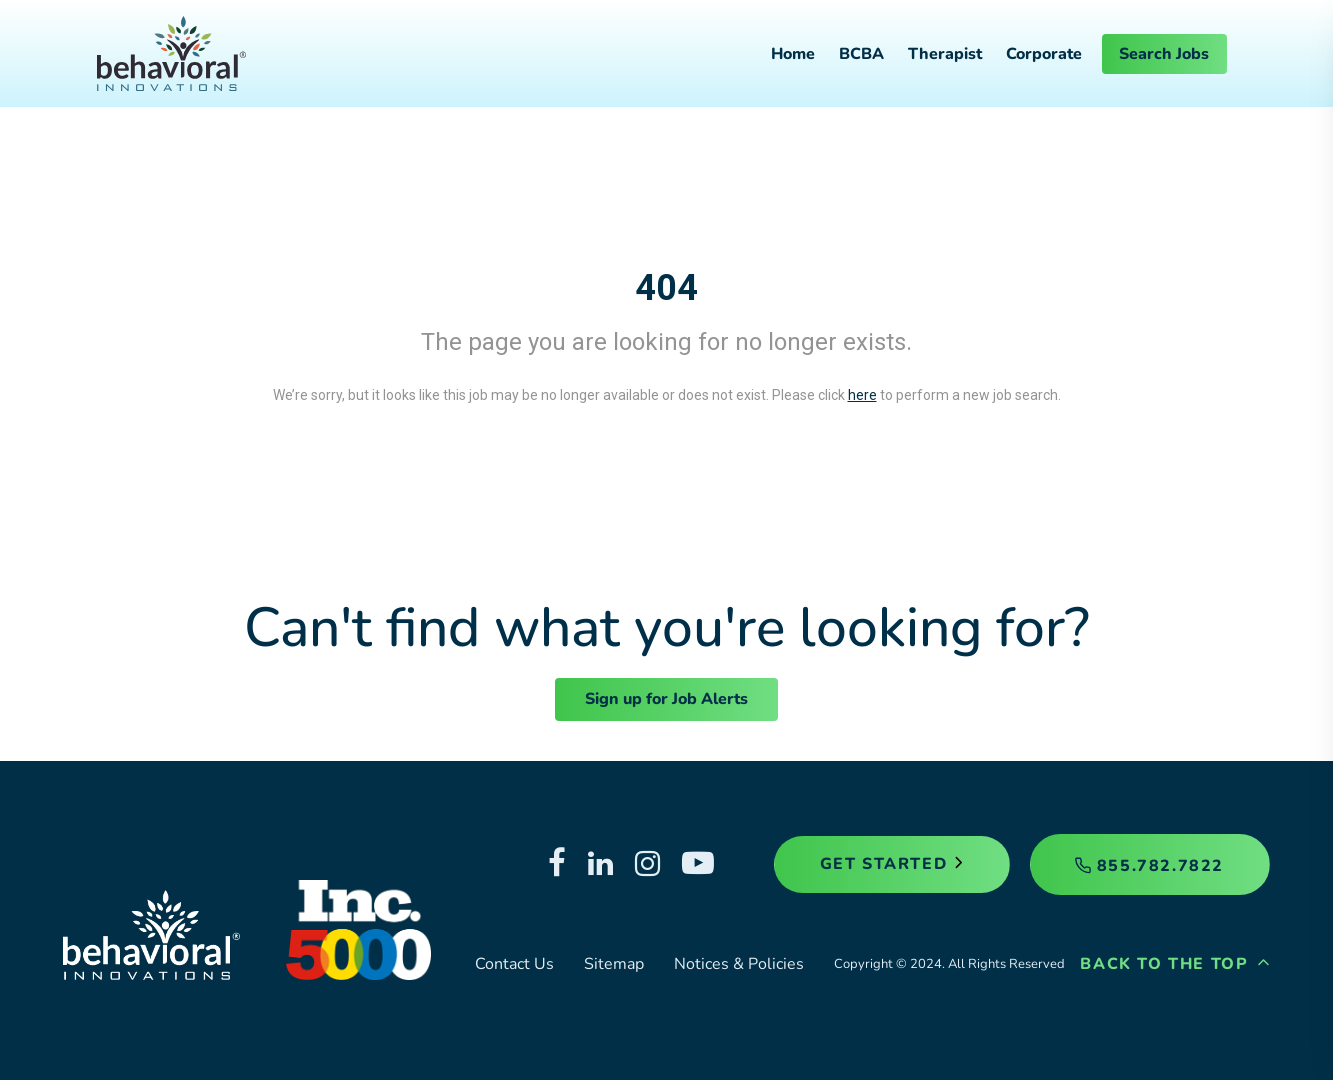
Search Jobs (1164, 54)
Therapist (945, 54)
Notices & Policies (739, 964)
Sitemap (614, 964)
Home (793, 54)
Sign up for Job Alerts (666, 699)
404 (666, 288)
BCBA (861, 54)
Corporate (1044, 54)
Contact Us (514, 964)
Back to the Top (1175, 964)
